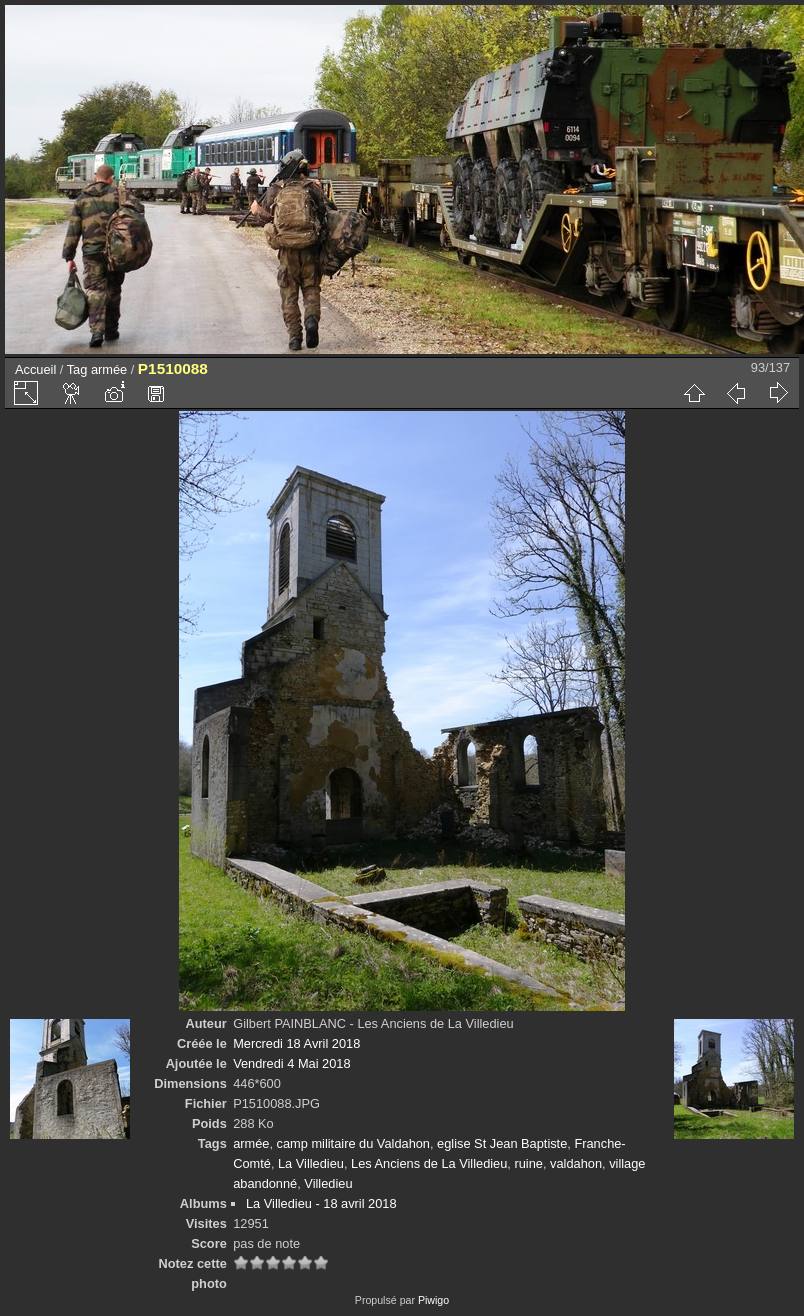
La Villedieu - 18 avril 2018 (321, 1203)
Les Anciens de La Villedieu (429, 1163)
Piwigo (433, 1300)
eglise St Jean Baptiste (502, 1143)
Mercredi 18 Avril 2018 (296, 1043)
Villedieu (328, 1183)
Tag (77, 369)
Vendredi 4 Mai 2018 (291, 1063)
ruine (528, 1163)
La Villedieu (311, 1163)
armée (109, 369)
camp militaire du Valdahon (353, 1143)
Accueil (35, 369)
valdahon (576, 1163)
